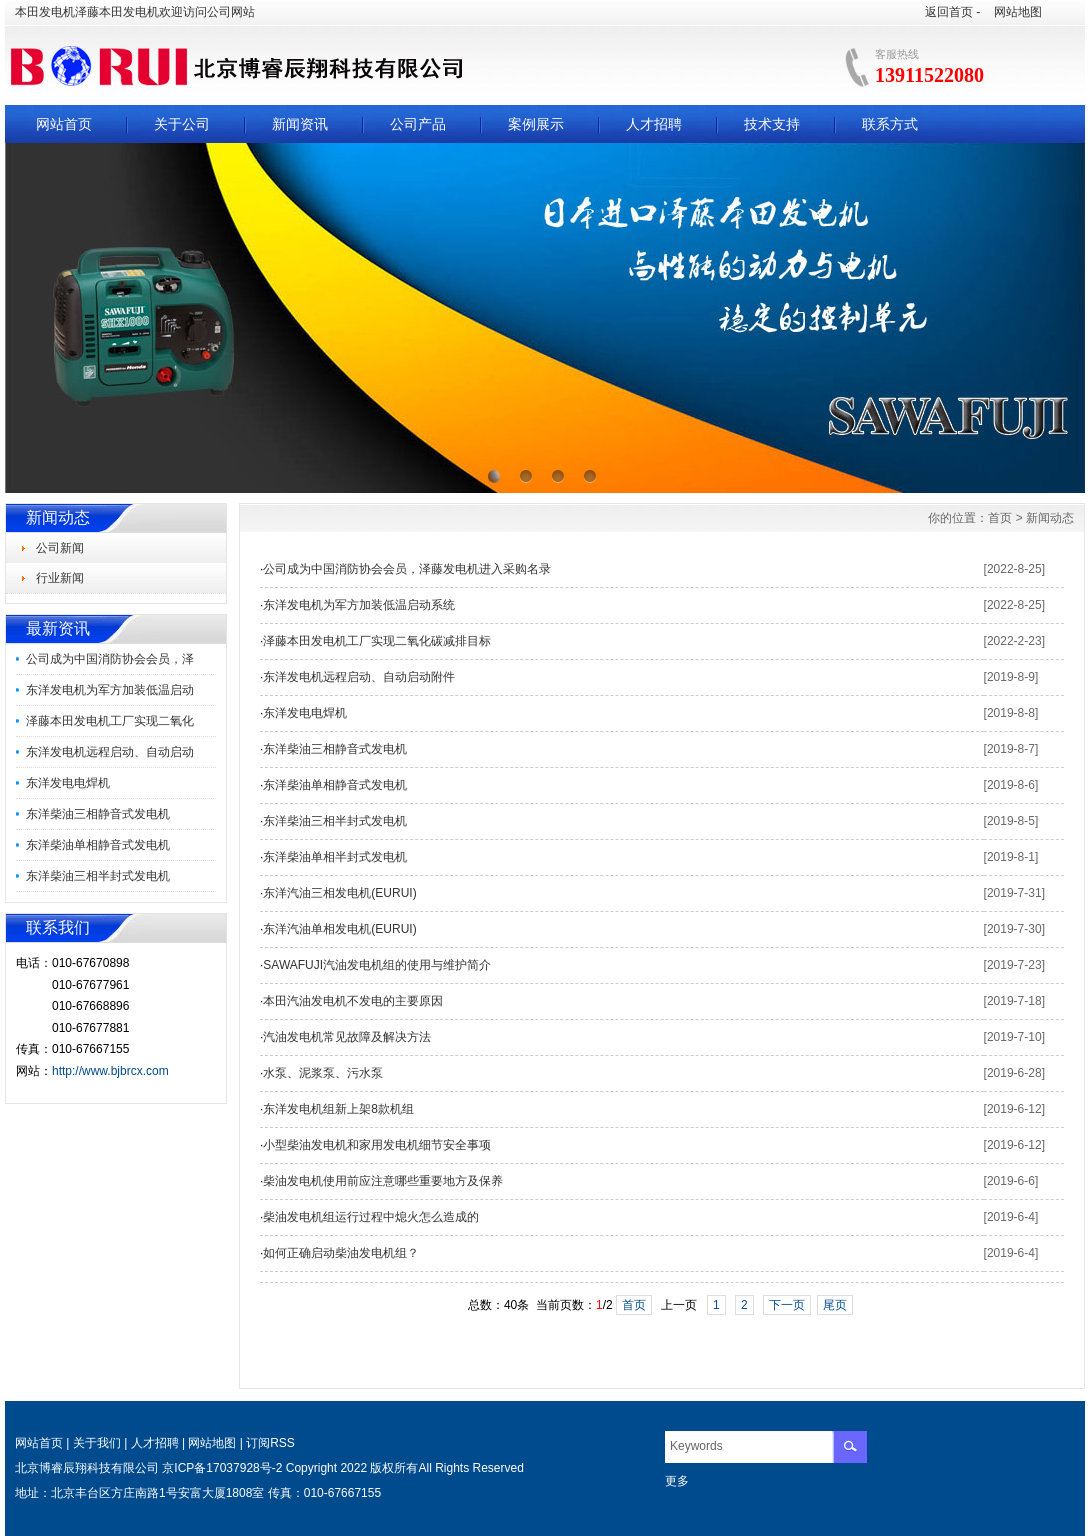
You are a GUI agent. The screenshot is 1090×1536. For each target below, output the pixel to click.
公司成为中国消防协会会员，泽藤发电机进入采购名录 (407, 569)
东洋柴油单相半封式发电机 (335, 857)
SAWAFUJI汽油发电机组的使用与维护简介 (377, 965)
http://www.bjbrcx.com (110, 1071)
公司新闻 (60, 548)
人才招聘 (654, 124)
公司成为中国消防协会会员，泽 (110, 659)
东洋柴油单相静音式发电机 (98, 845)
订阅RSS (270, 1443)
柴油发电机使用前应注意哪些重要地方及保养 (383, 1181)
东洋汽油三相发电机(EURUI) (339, 893)
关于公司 (182, 124)
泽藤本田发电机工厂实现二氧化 (110, 721)
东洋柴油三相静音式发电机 (98, 814)
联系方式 (890, 124)
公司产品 (418, 124)
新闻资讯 (300, 124)
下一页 (787, 1305)
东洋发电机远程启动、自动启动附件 (359, 677)
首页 (1000, 518)
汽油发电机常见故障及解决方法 (347, 1037)
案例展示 (536, 124)
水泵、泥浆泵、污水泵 (323, 1073)
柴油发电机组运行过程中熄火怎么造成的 (371, 1217)
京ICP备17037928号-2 (222, 1468)
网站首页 (64, 124)
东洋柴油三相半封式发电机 (98, 876)
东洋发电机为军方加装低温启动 (110, 690)
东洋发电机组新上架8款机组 (338, 1109)
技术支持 (772, 124)
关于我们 (97, 1443)
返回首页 (949, 12)
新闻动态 (1050, 518)
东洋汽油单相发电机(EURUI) (339, 929)
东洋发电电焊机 (68, 783)
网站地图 (1018, 12)
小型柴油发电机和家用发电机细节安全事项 (377, 1145)
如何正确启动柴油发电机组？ (341, 1253)
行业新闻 (60, 578)
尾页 (835, 1305)
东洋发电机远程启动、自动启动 (110, 752)
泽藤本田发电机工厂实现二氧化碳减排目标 (377, 641)
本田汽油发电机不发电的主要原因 (353, 1001)
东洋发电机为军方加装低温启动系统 (359, 605)
